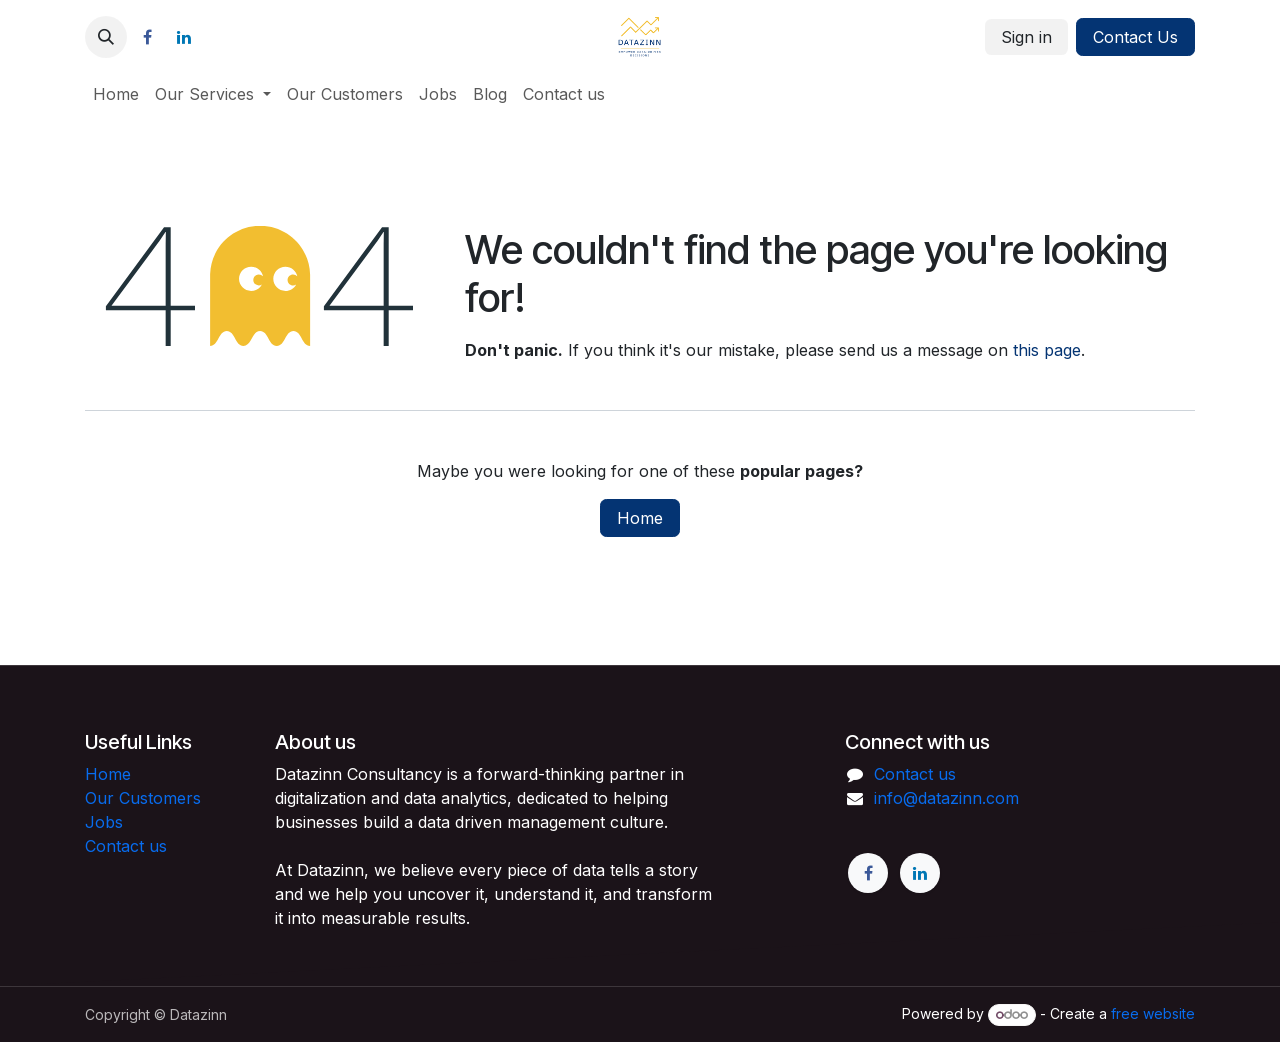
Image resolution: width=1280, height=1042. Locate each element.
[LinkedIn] (184, 37)
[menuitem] (116, 94)
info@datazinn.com (946, 798)
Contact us (126, 846)
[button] (106, 37)
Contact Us (1135, 37)
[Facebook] (147, 37)
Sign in (1026, 37)
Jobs (104, 822)
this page (1047, 350)
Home (640, 518)
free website (1153, 1013)
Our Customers (143, 798)
